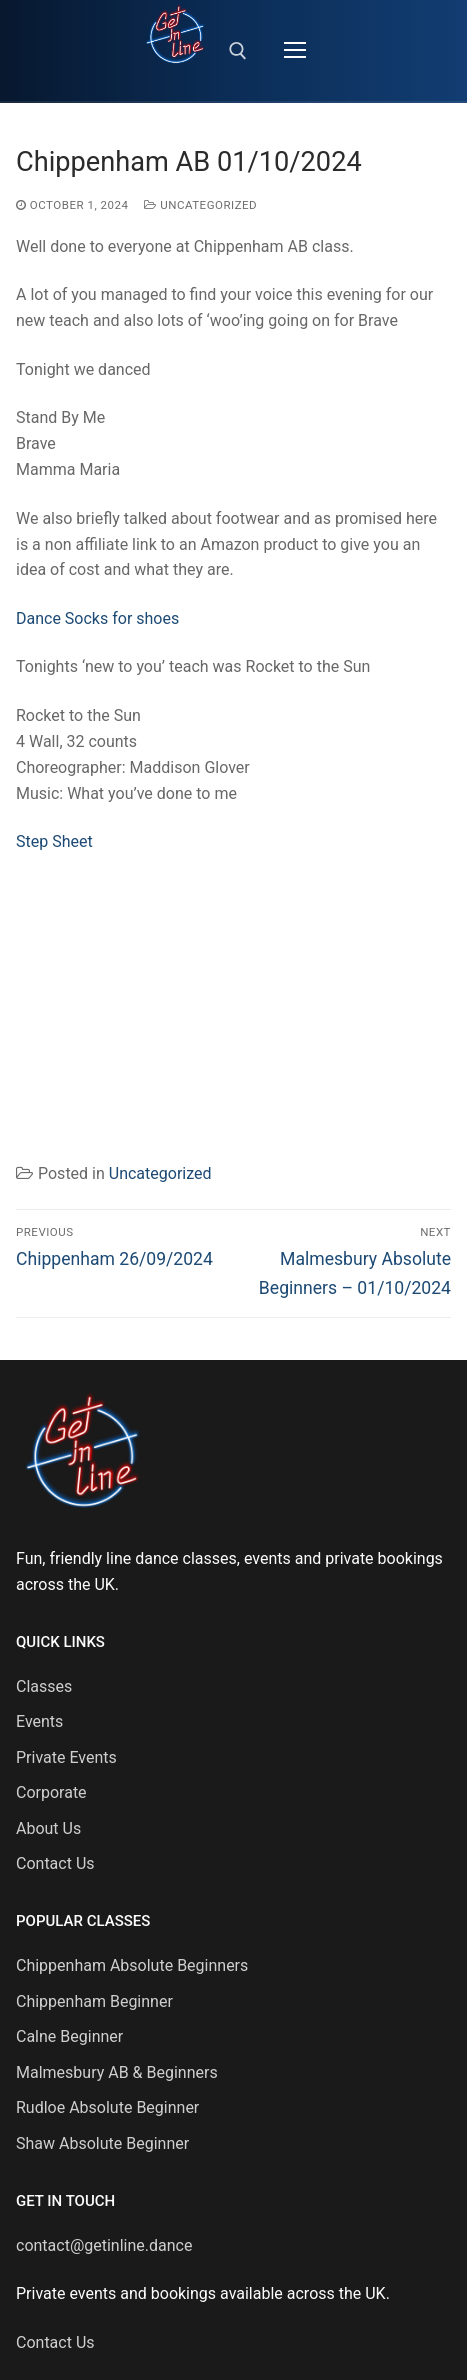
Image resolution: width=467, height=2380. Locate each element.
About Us (48, 1828)
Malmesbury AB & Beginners (117, 2072)
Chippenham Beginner (94, 2001)
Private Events (66, 1757)
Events (39, 1721)
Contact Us (55, 1863)
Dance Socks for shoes (97, 618)
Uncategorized (200, 205)
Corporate (51, 1792)
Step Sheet (54, 841)
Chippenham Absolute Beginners (132, 1965)
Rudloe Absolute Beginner (107, 2107)
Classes (44, 1686)
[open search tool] (238, 51)
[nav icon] (295, 51)
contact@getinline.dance (104, 2245)
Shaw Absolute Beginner (102, 2143)
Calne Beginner (69, 2036)
